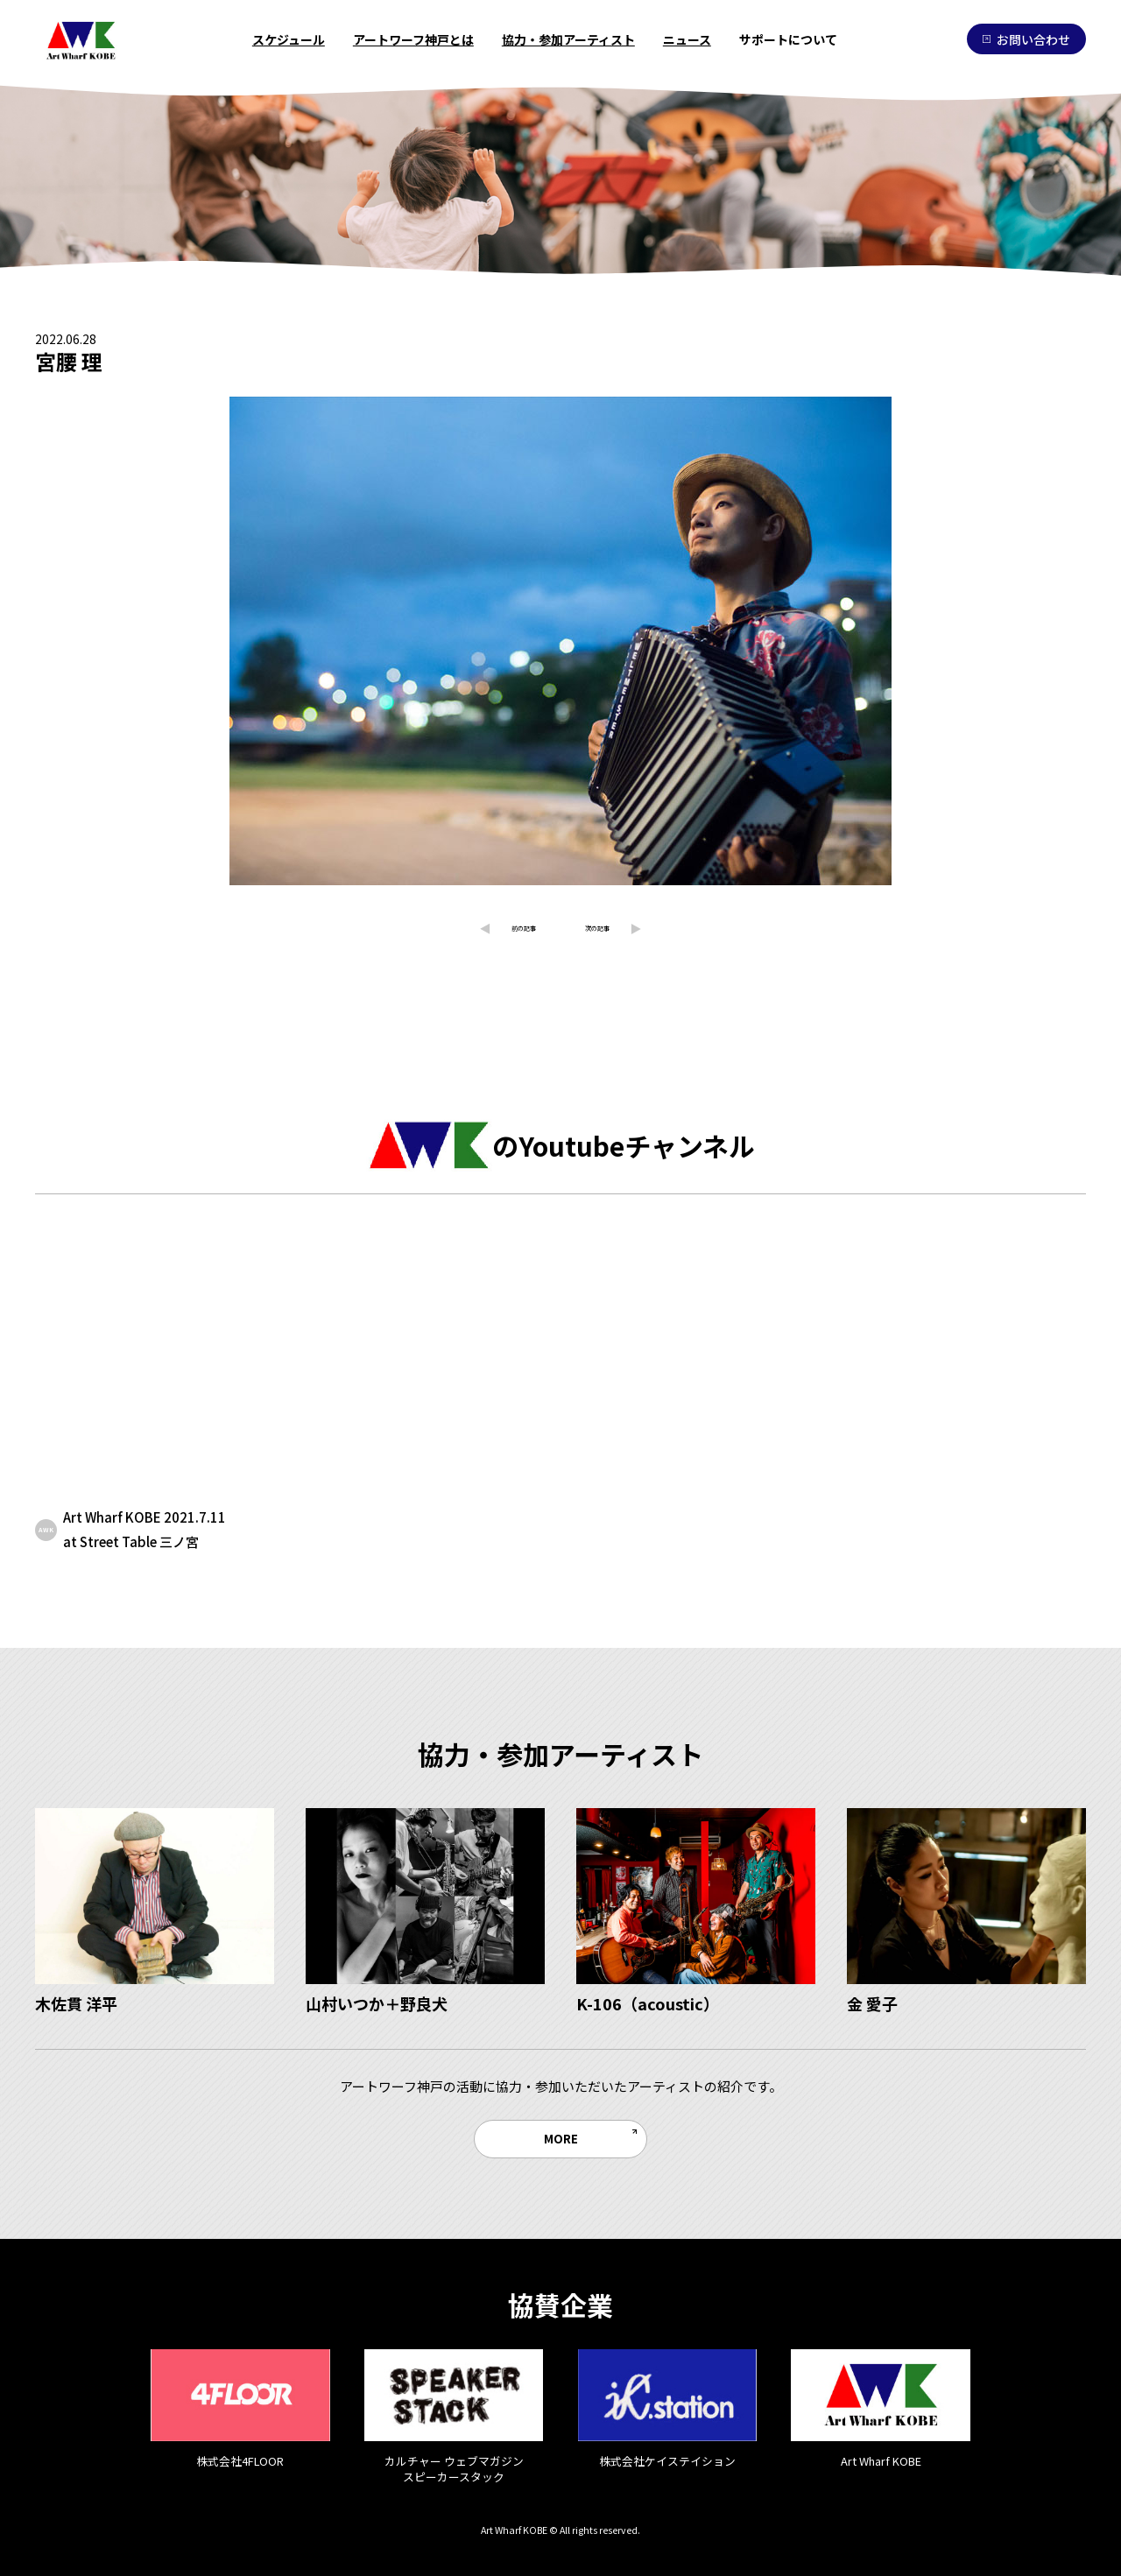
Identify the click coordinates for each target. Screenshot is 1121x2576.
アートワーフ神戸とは (413, 39)
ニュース (687, 39)
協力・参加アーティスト (568, 39)
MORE (561, 2138)
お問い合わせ (1026, 39)
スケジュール (288, 39)
